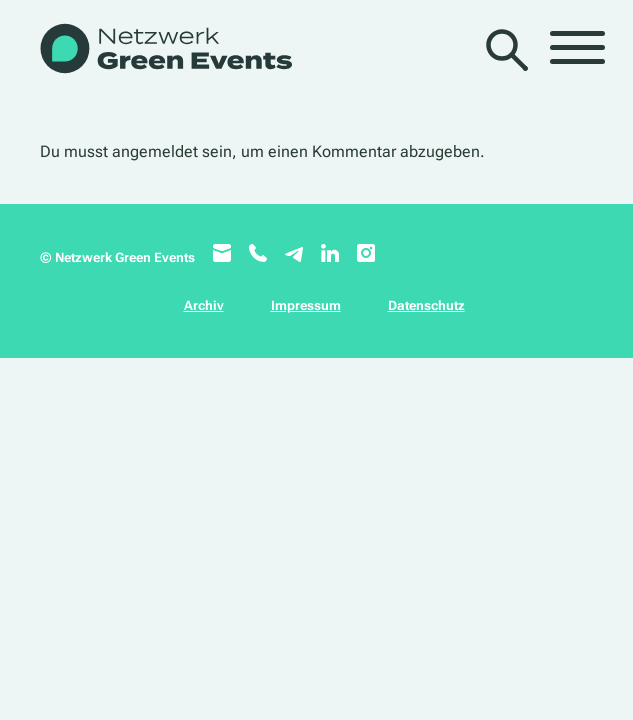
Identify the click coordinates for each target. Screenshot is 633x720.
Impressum (306, 305)
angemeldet (155, 151)
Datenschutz (426, 305)
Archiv (204, 305)
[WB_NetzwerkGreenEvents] (164, 50)
